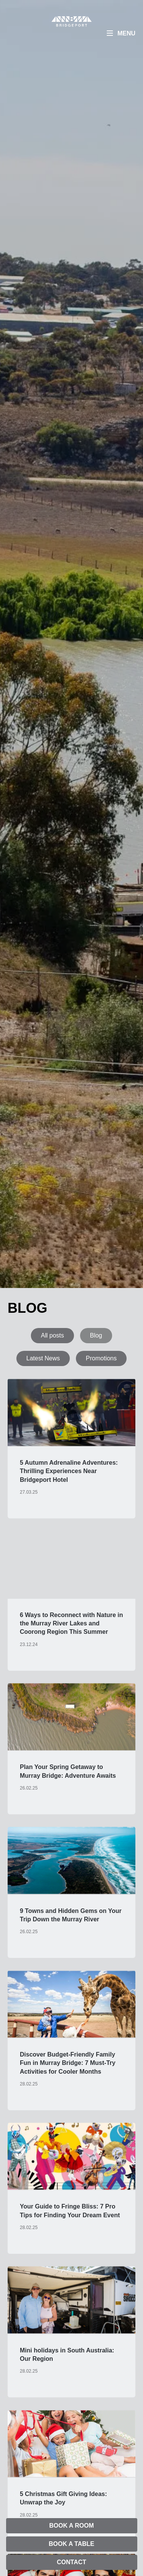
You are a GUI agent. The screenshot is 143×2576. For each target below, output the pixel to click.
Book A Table (71, 2544)
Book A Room (71, 2525)
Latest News (43, 1358)
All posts (52, 1335)
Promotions (101, 1358)
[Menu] (121, 33)
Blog (96, 1335)
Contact (71, 2562)
